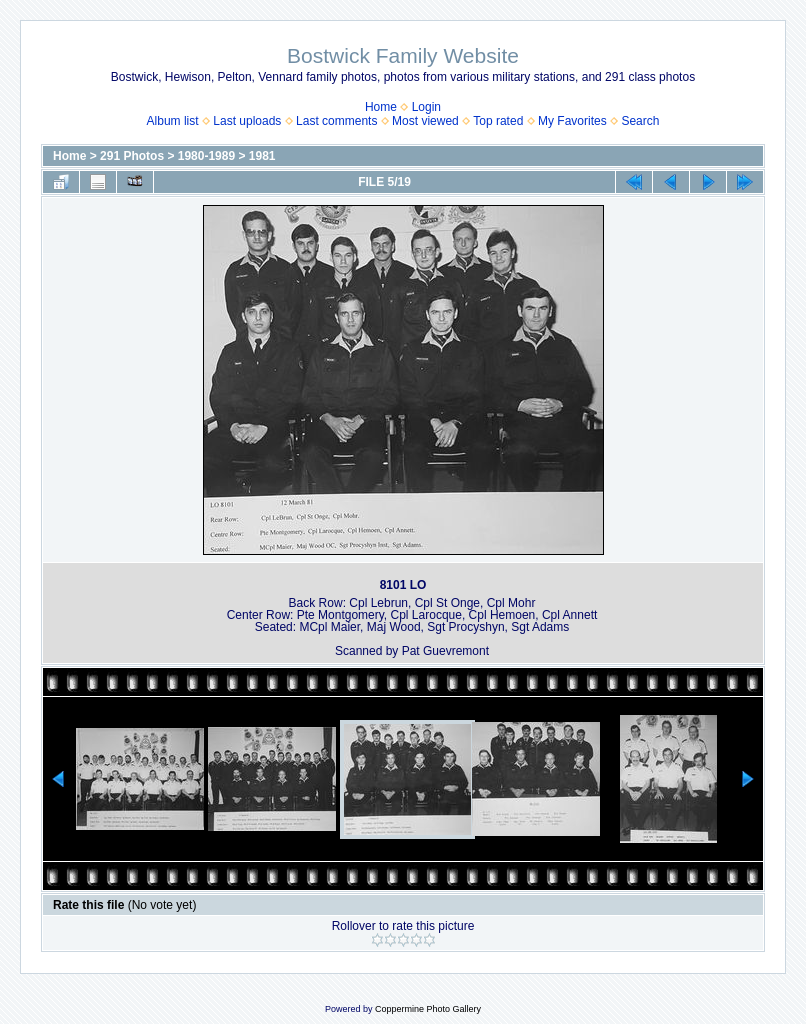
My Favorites (572, 121)
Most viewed (425, 121)
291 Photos (132, 156)
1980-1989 (206, 156)
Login (426, 107)
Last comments (336, 121)
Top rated (498, 121)
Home (381, 107)
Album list (173, 121)
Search (640, 121)
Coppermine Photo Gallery (428, 1009)
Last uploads (247, 121)
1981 (262, 156)
